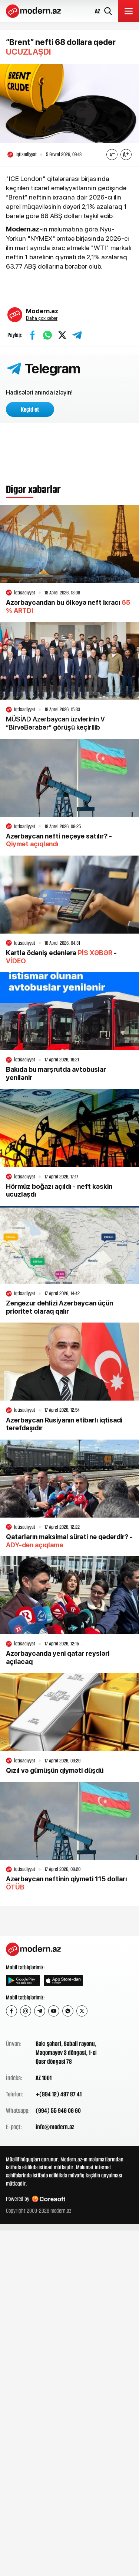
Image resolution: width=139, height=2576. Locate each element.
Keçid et (30, 409)
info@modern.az (55, 2126)
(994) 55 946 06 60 (58, 2110)
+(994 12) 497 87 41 (59, 2094)
